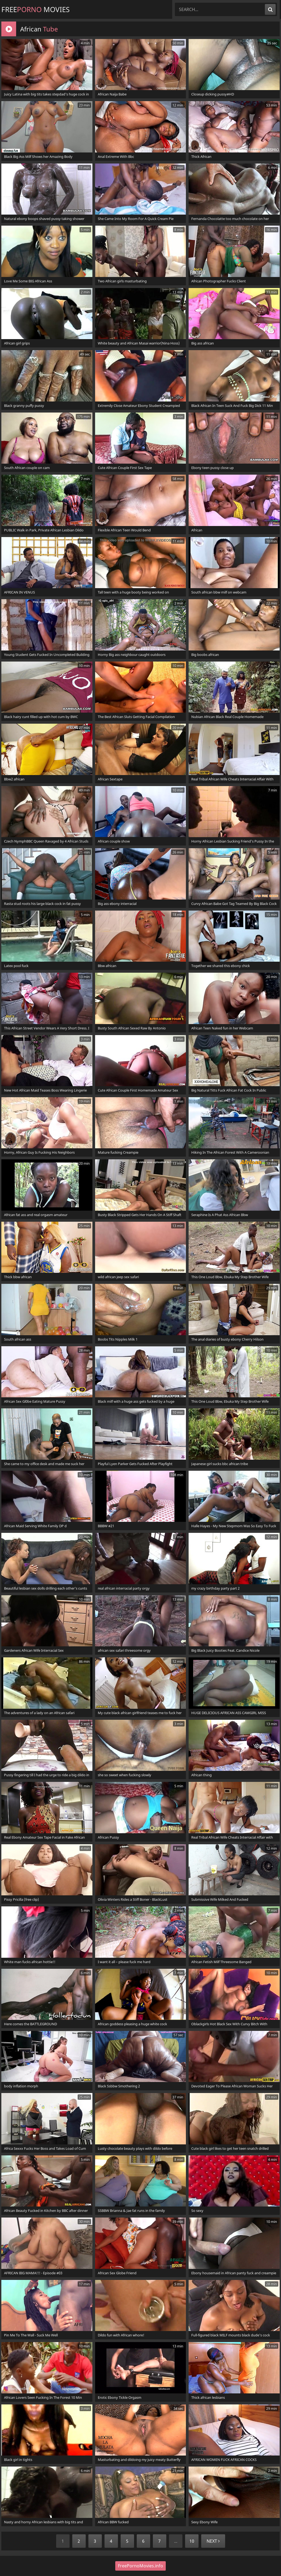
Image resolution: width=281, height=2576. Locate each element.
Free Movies (35, 9)
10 (191, 2541)
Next (213, 2541)
